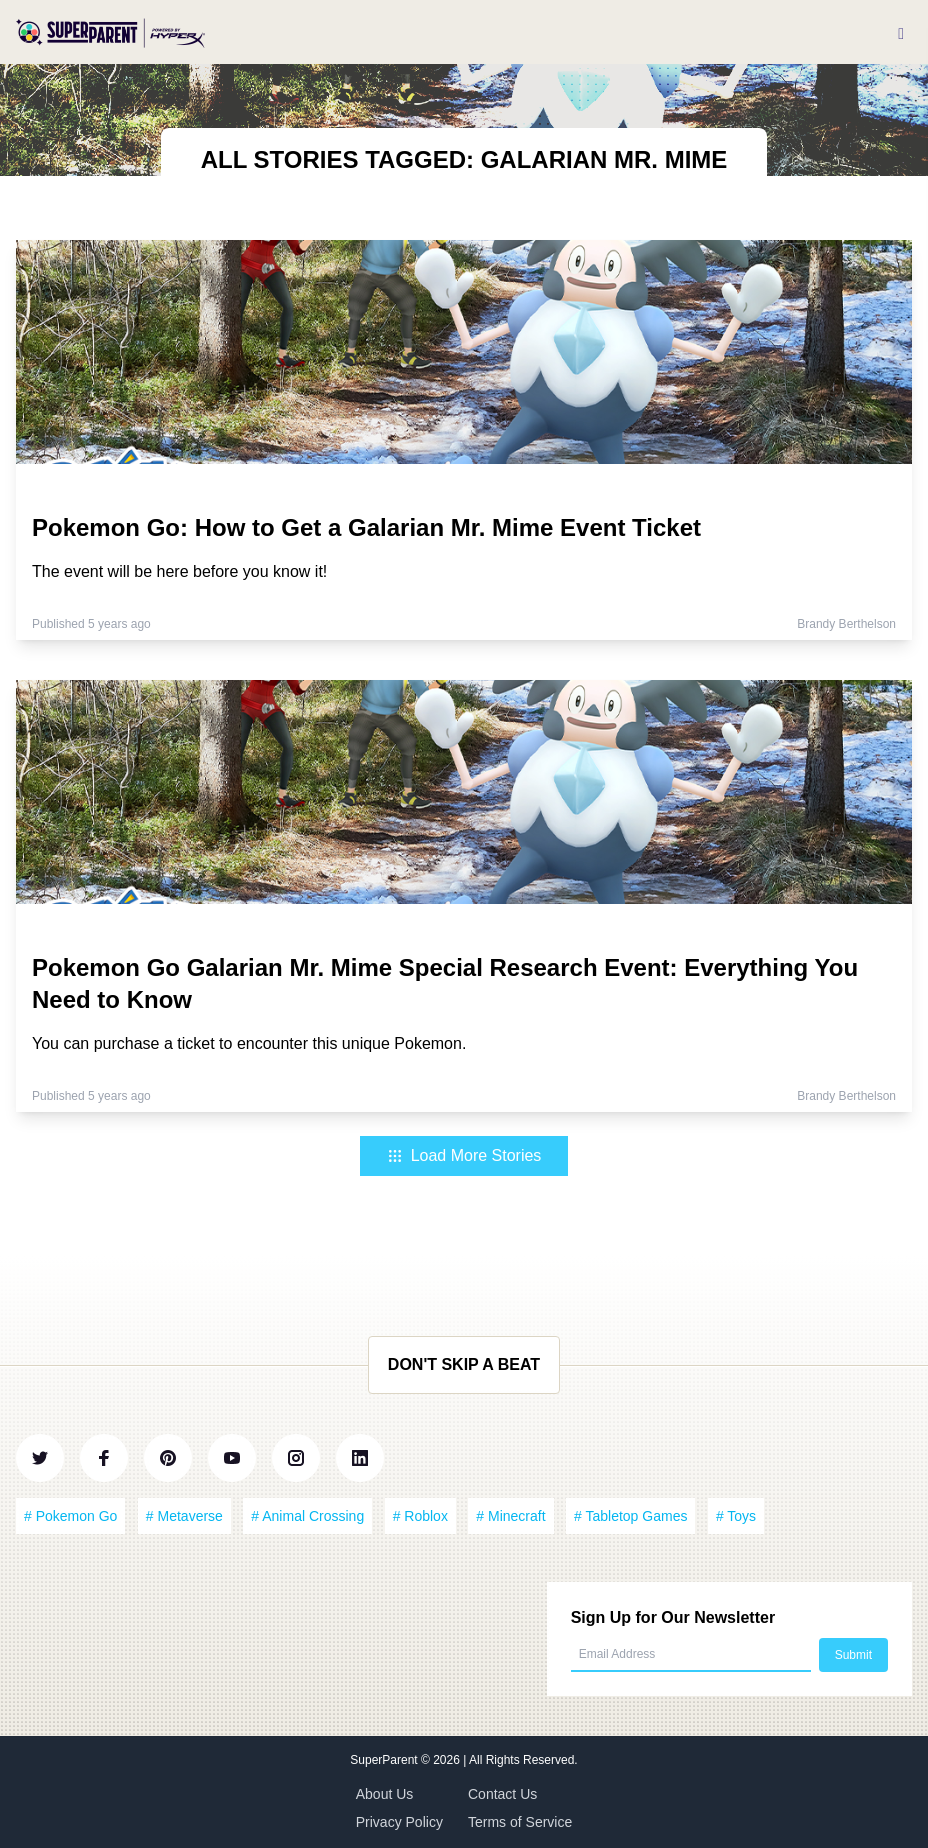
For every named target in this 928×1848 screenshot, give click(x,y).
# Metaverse (184, 1516)
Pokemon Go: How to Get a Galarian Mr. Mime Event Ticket (366, 527)
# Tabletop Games (630, 1516)
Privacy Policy (399, 1822)
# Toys (736, 1516)
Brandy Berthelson (846, 624)
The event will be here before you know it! (179, 571)
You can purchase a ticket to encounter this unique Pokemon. (249, 1043)
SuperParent (385, 1760)
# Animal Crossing (307, 1516)
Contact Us (502, 1794)
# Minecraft (510, 1516)
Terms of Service (520, 1822)
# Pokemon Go (70, 1516)
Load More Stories (464, 1155)
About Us (385, 1794)
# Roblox (420, 1516)
